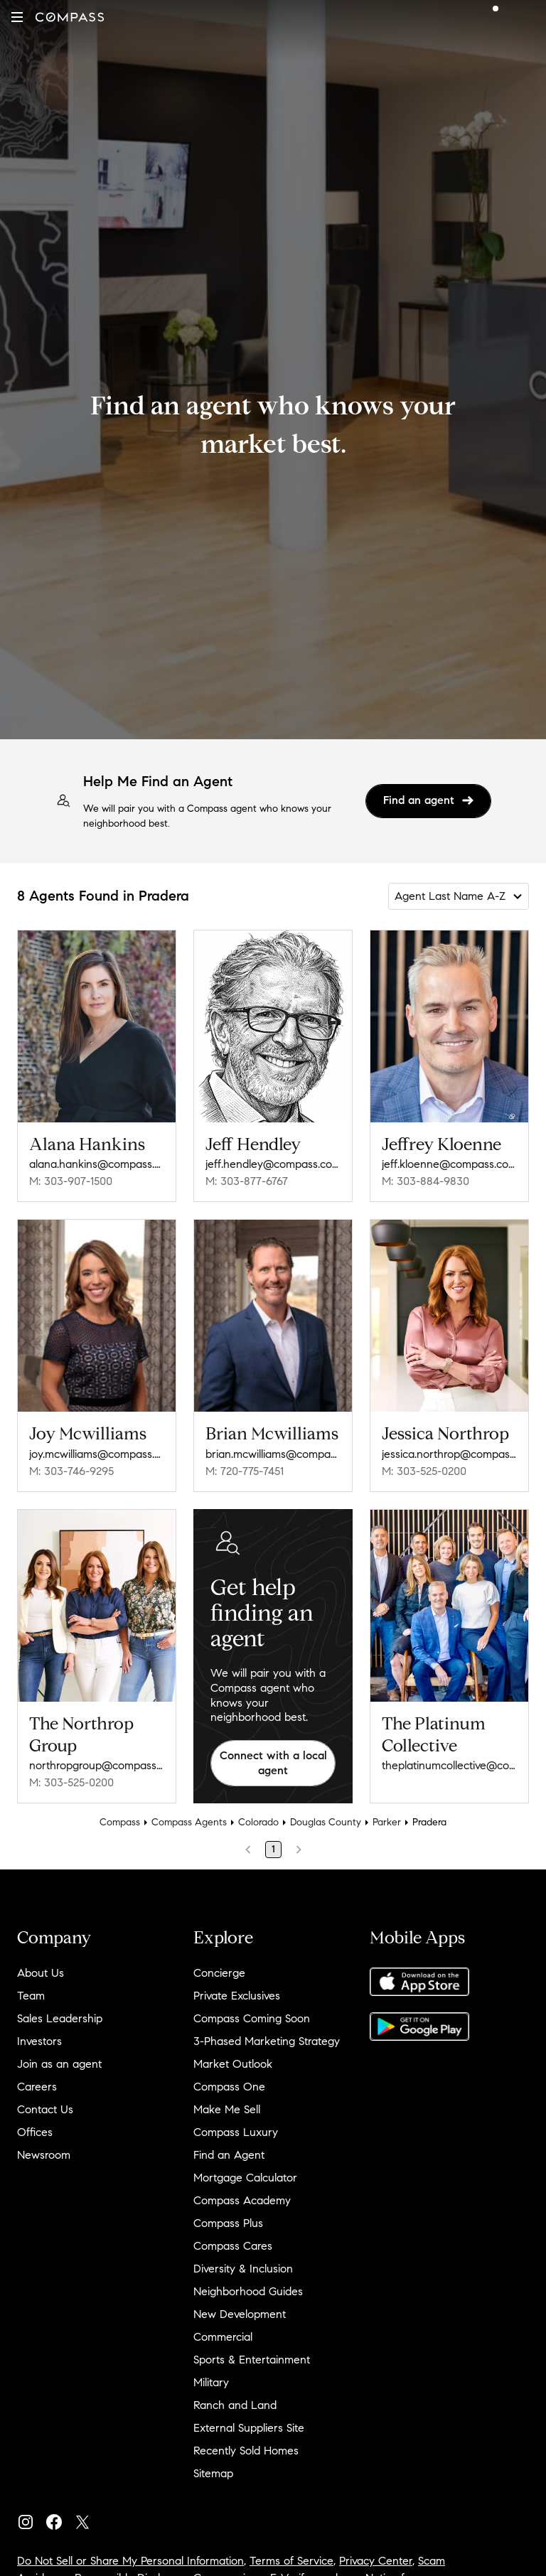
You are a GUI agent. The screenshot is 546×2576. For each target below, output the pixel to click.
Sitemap (213, 2473)
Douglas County (325, 1822)
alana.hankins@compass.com (96, 1164)
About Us (40, 1973)
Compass (120, 1822)
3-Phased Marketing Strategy (266, 2041)
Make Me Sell (226, 2109)
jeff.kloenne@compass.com (449, 1164)
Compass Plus (228, 2223)
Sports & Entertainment (251, 2359)
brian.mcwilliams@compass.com (273, 1454)
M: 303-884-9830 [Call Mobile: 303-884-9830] (425, 1181)
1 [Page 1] (273, 1849)
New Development (239, 2314)
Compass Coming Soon (251, 2018)
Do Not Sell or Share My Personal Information (130, 2560)
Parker (387, 1822)
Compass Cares (232, 2246)
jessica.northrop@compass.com (449, 1454)
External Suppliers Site (248, 2428)
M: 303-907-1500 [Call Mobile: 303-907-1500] (70, 1181)
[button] (17, 17)
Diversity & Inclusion (243, 2268)
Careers (37, 2086)
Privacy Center (375, 2560)
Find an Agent (228, 2155)
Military (211, 2382)
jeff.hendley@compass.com (273, 1164)
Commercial (222, 2337)
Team (31, 1995)
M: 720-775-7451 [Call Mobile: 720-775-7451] (244, 1471)
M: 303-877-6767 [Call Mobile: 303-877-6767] (246, 1181)
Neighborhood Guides (248, 2291)
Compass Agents (189, 1822)
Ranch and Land (235, 2405)
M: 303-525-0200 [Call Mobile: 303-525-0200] (424, 1471)
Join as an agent (59, 2064)
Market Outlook (232, 2064)
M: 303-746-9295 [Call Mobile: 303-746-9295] (71, 1471)
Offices (35, 2132)
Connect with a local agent (273, 1763)
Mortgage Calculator (245, 2177)
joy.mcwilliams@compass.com (96, 1454)
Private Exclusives (236, 1995)
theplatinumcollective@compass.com (449, 1765)
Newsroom (43, 2155)
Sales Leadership (59, 2018)
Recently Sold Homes (246, 2450)
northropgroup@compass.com (96, 1765)
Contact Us (45, 2109)
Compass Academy (242, 2200)
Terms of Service (291, 2560)
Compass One (229, 2086)
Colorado (258, 1822)
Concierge (219, 1973)
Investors (39, 2041)
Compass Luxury (235, 2132)
